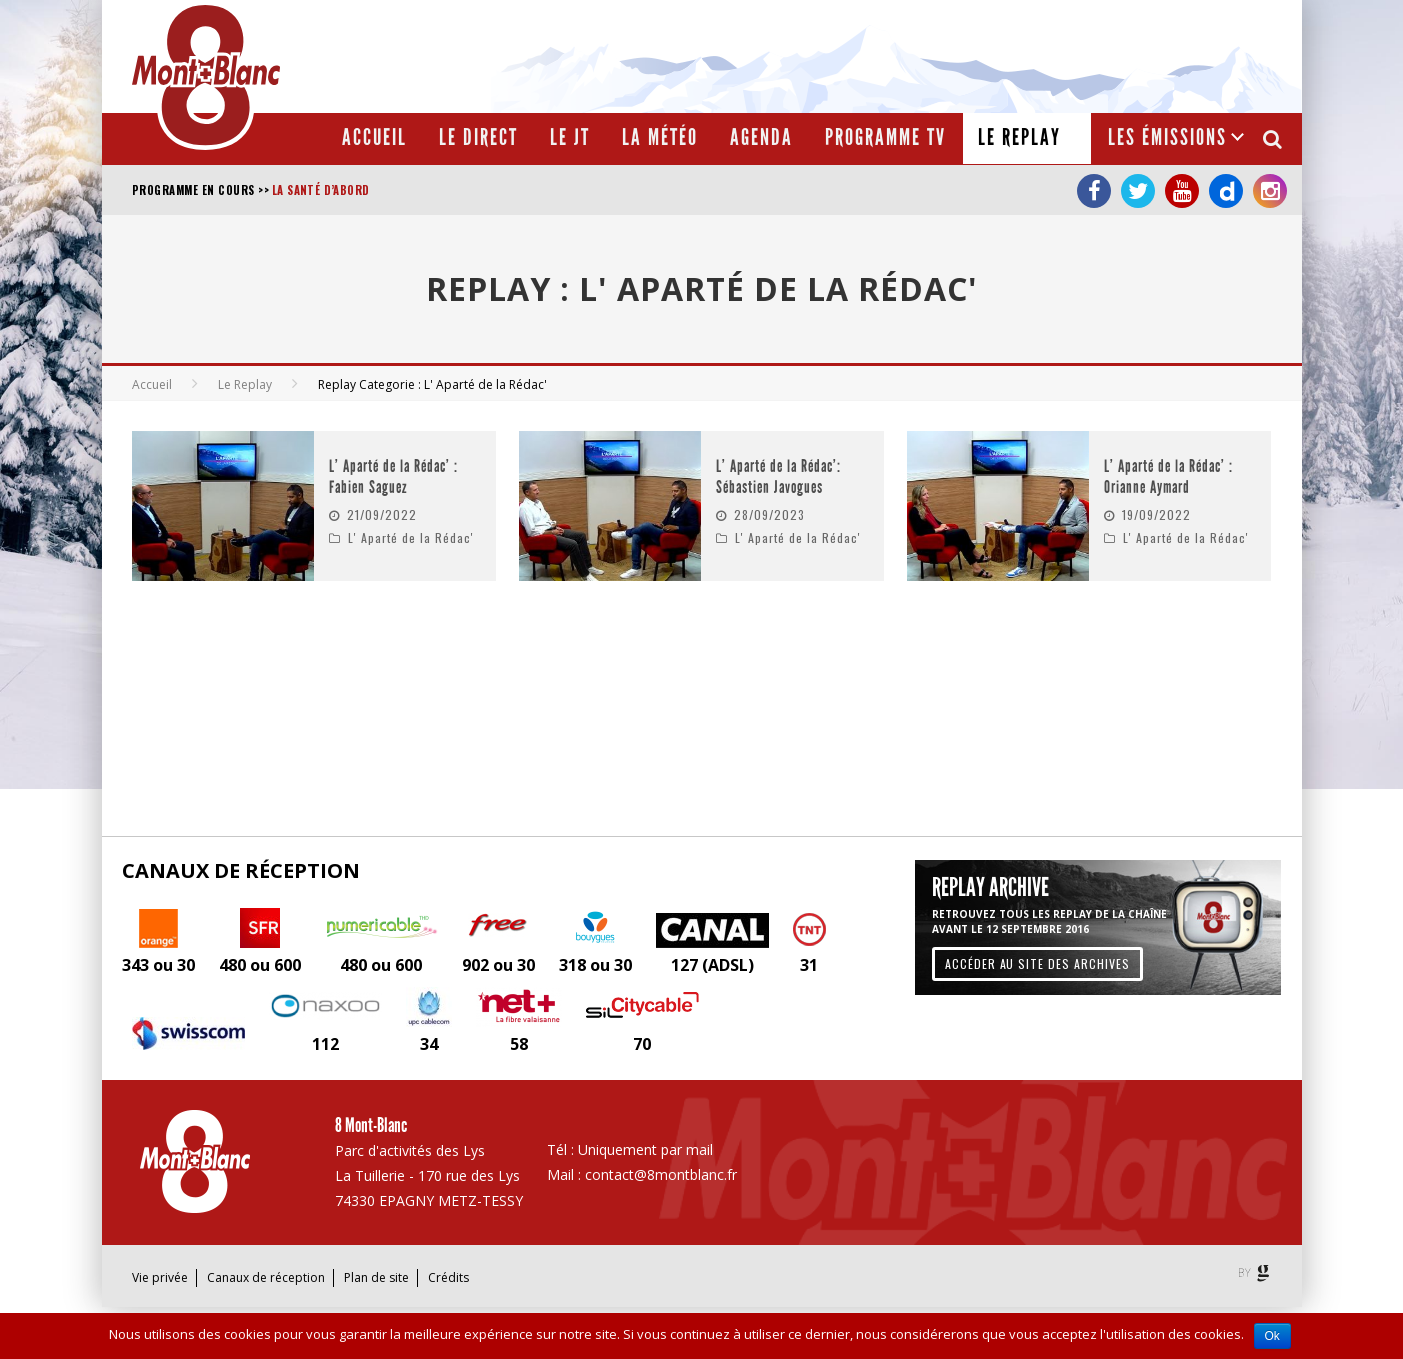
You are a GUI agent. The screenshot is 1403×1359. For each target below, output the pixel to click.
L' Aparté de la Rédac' (411, 537)
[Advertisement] (928, 55)
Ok (1272, 1336)
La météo (660, 137)
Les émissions (1167, 137)
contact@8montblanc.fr (661, 1174)
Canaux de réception (266, 1277)
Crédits (448, 1277)
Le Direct (478, 137)
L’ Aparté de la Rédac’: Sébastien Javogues (778, 477)
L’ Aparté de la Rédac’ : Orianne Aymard (1168, 477)
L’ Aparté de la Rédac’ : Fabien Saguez (393, 477)
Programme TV (885, 137)
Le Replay (1019, 137)
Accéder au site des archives (1037, 963)
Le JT (570, 137)
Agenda (761, 137)
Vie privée (160, 1277)
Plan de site (376, 1277)
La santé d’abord (320, 190)
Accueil (374, 137)
